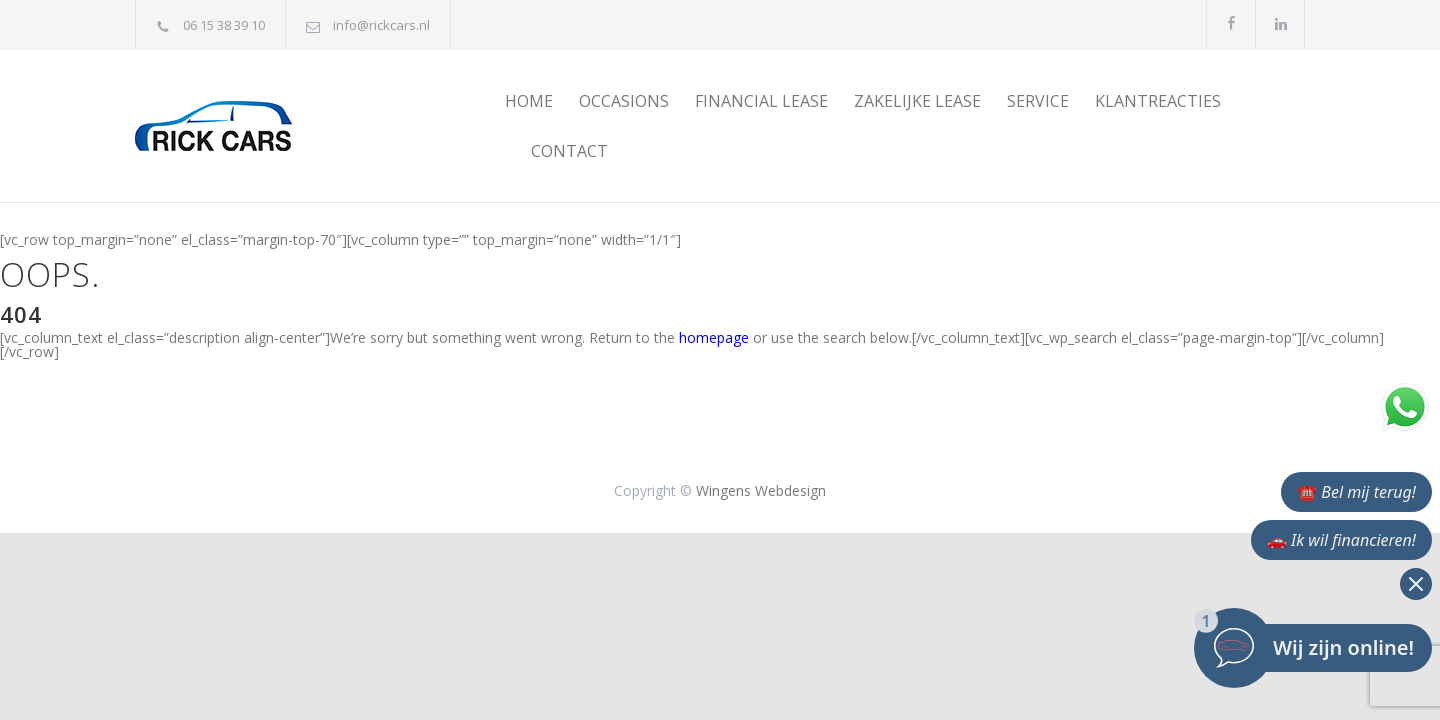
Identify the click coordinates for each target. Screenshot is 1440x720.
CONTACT (569, 151)
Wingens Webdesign (761, 490)
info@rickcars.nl (381, 25)
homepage (714, 337)
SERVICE (1038, 101)
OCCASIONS (624, 101)
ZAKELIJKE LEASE (917, 101)
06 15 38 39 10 (224, 25)
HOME (529, 101)
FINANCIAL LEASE (761, 101)
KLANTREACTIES (1158, 101)
